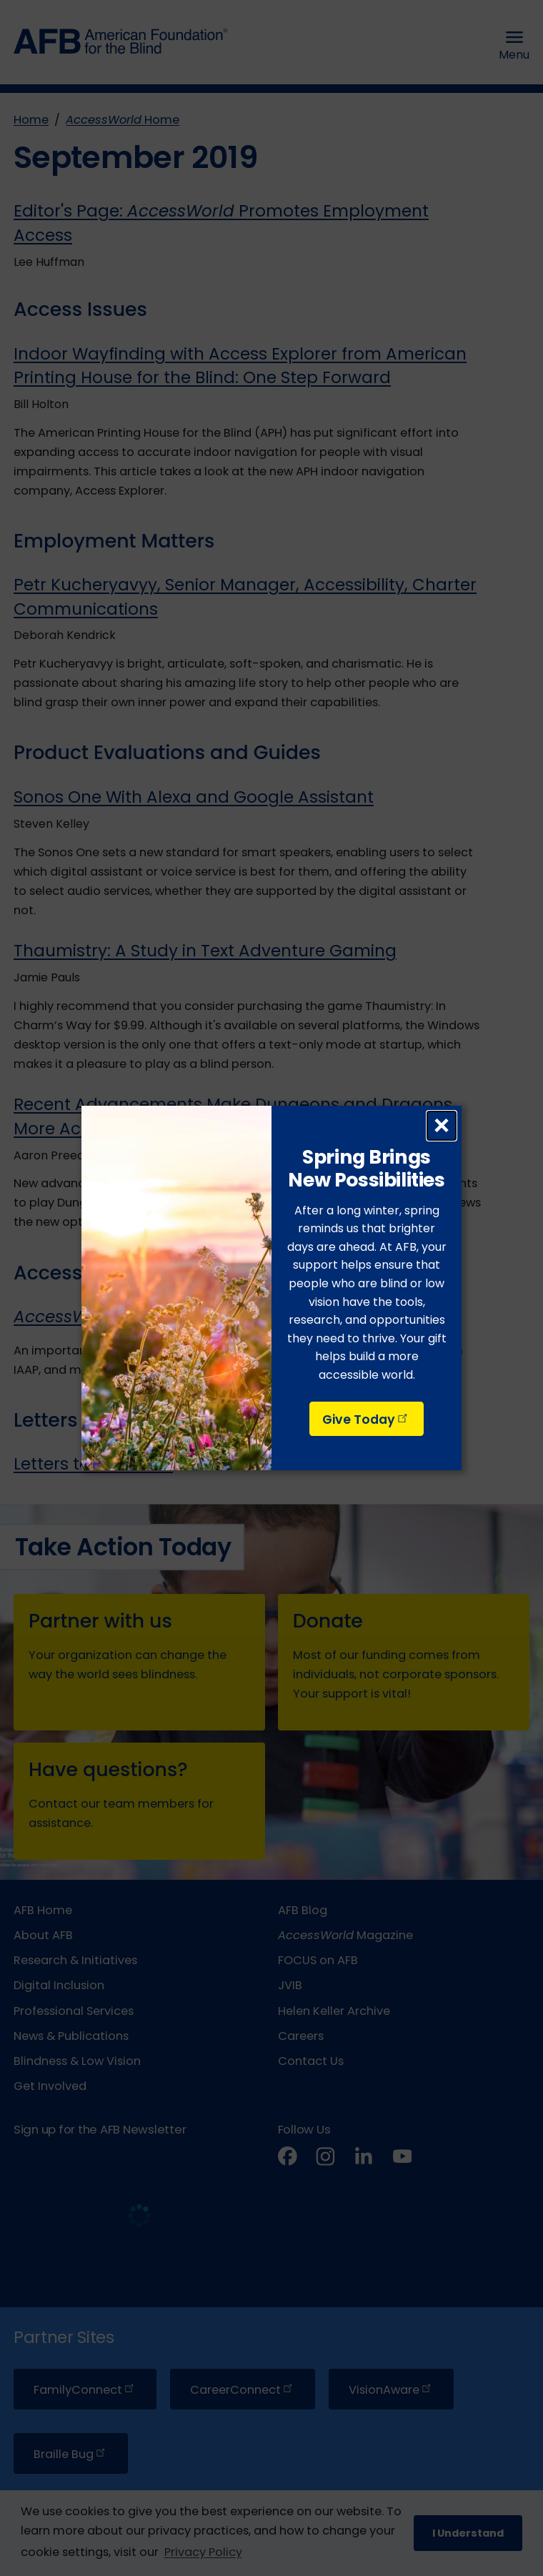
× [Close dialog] (441, 1126)
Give (366, 1419)
